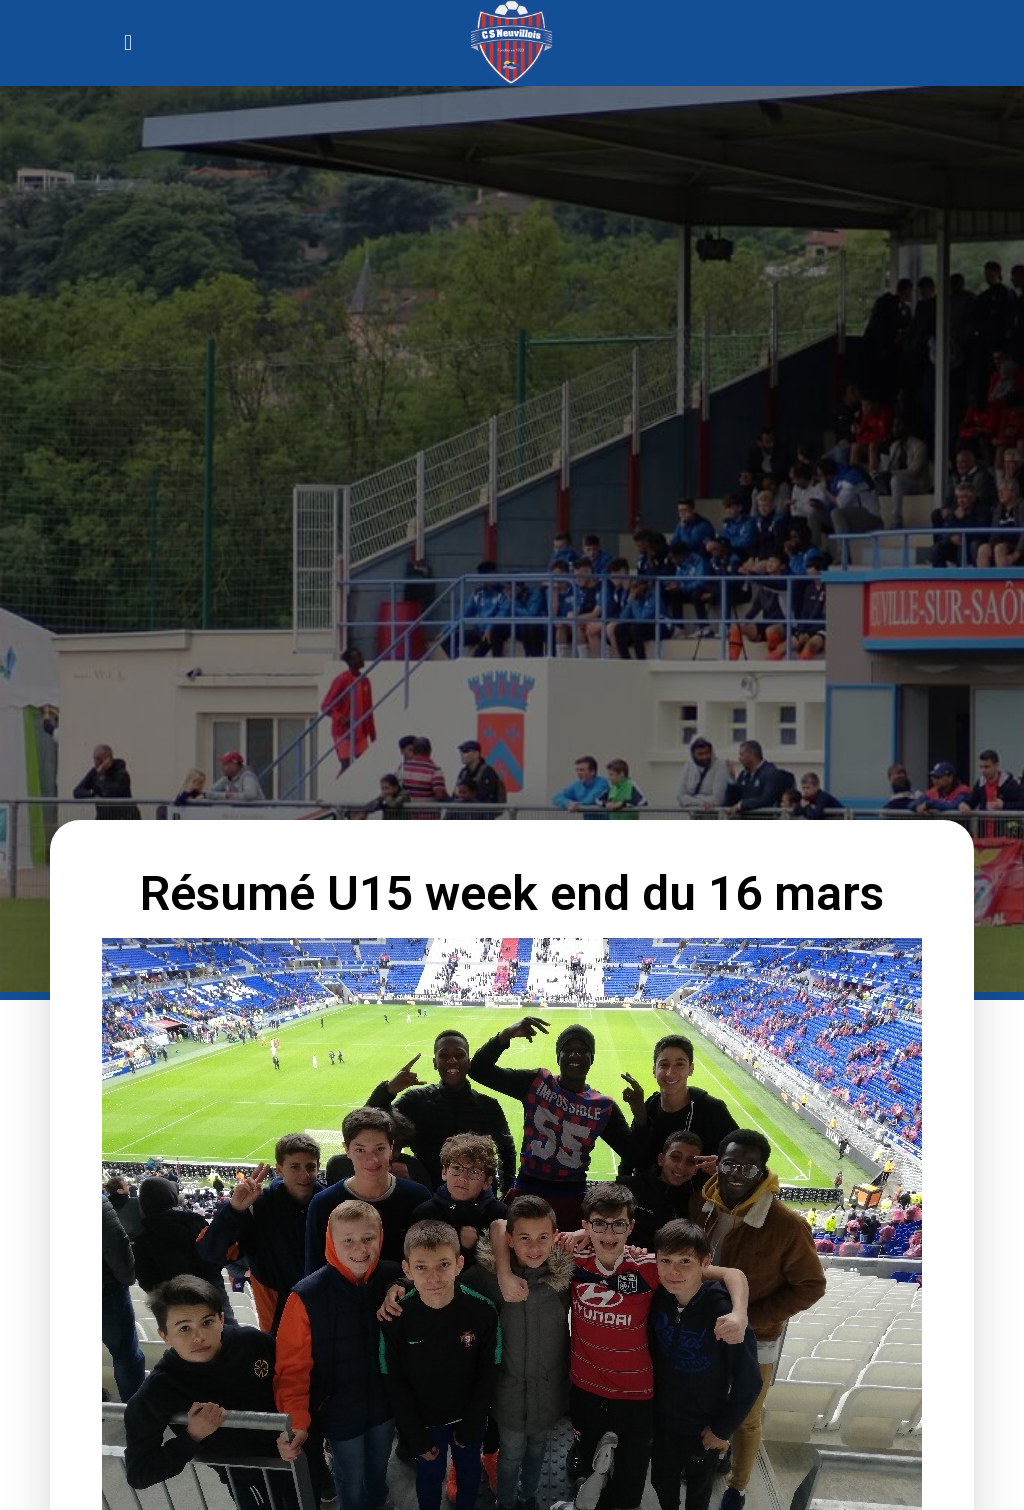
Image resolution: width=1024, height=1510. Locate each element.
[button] (127, 42)
